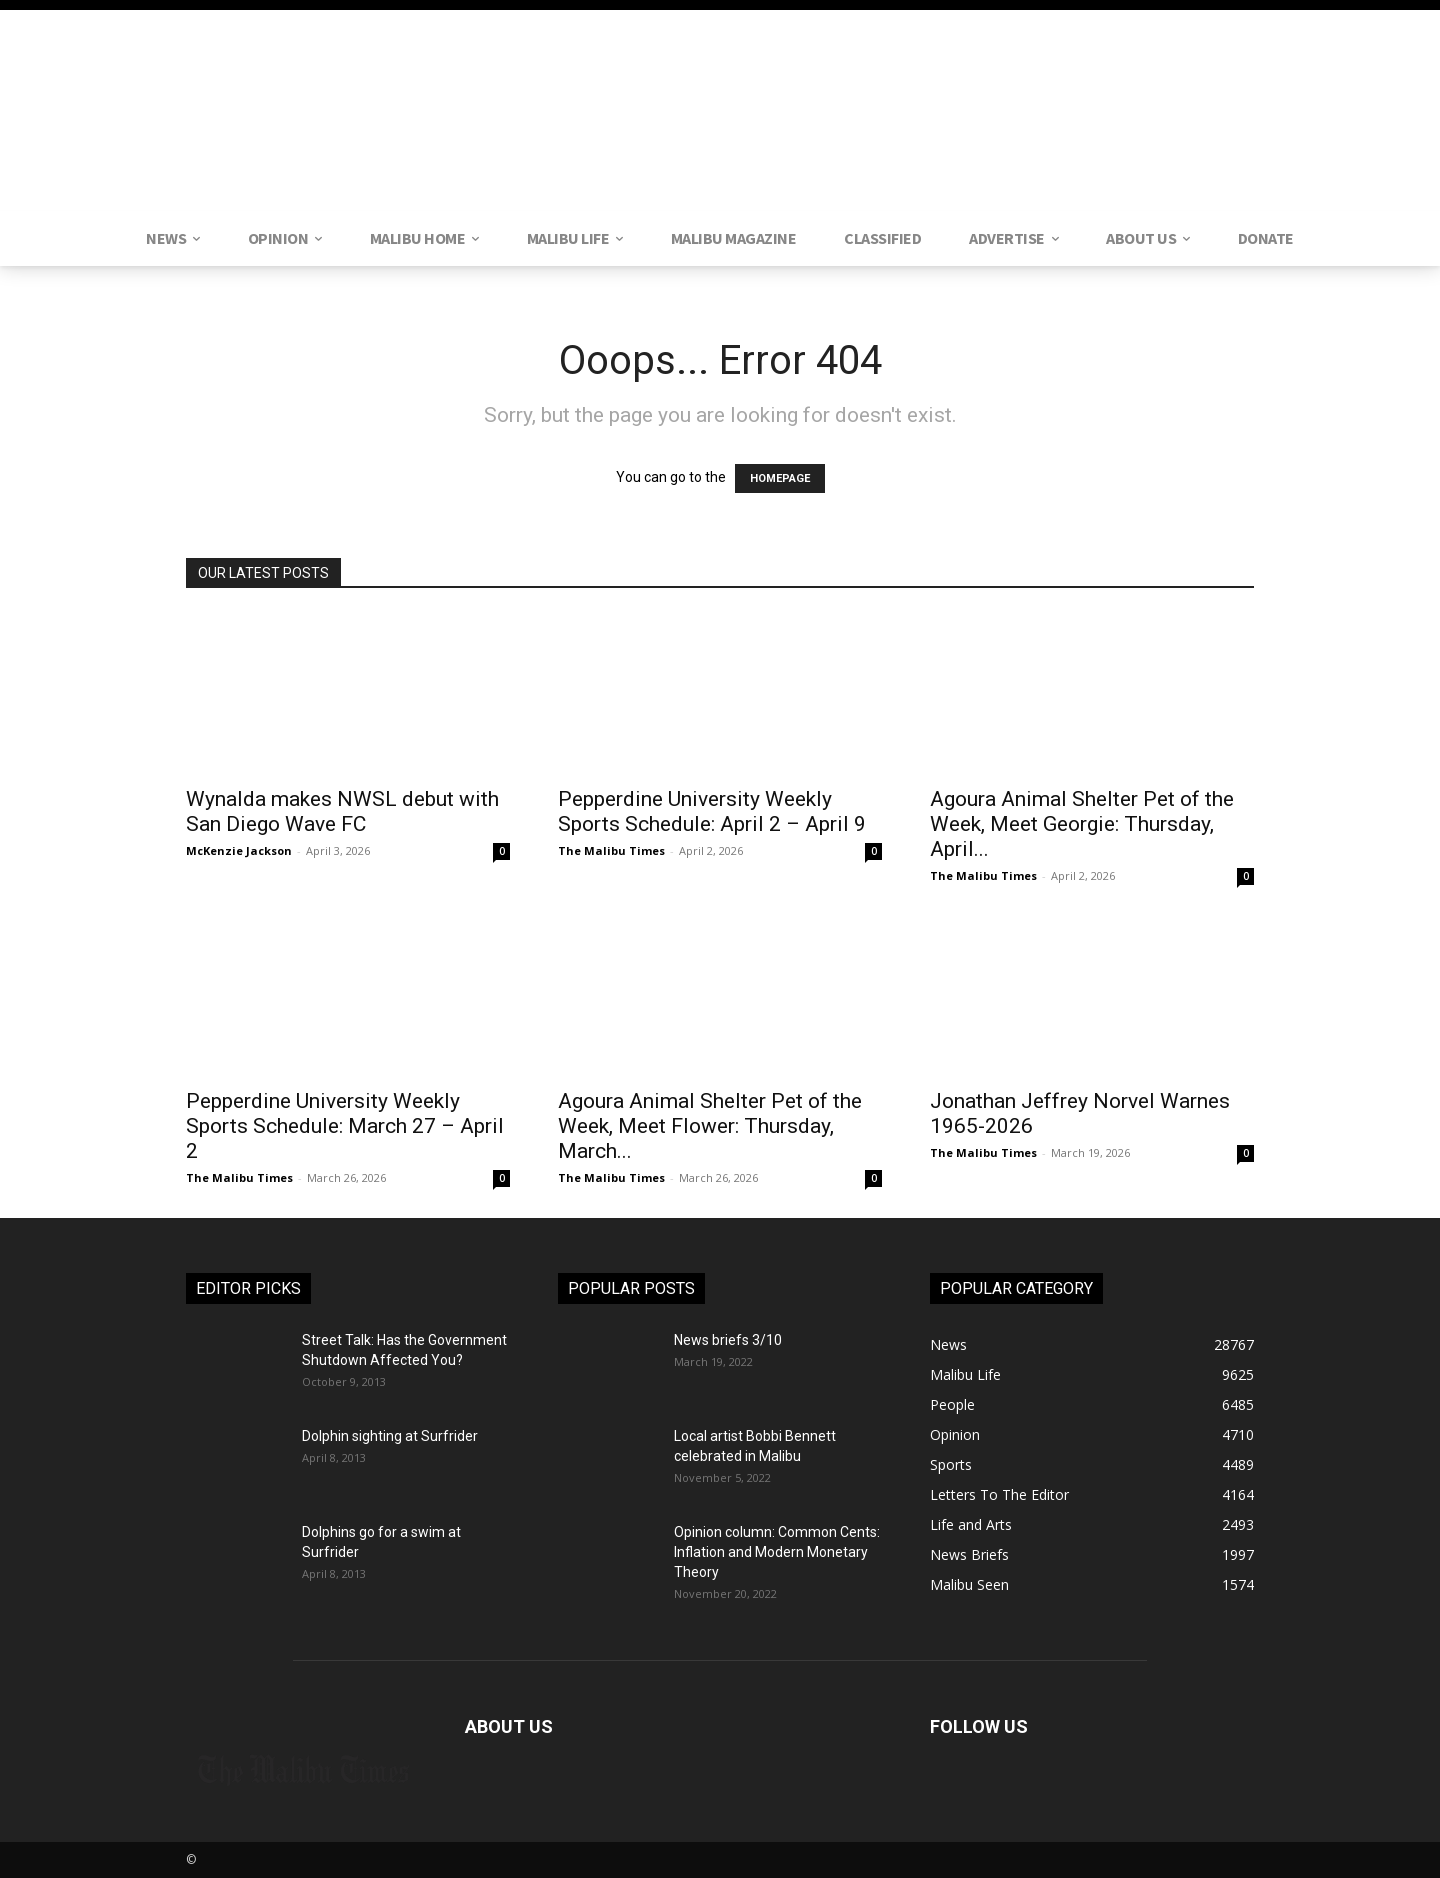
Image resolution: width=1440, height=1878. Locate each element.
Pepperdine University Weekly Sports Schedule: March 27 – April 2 (345, 1126)
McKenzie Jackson (239, 850)
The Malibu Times (611, 850)
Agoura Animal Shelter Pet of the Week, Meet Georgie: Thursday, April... (1082, 824)
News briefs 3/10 (728, 1340)
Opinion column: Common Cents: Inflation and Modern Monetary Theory (777, 1552)
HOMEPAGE (780, 478)
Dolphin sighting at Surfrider (390, 1436)
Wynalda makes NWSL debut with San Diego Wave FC (342, 811)
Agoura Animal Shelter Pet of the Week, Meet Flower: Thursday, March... (710, 1126)
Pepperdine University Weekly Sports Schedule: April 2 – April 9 (712, 811)
